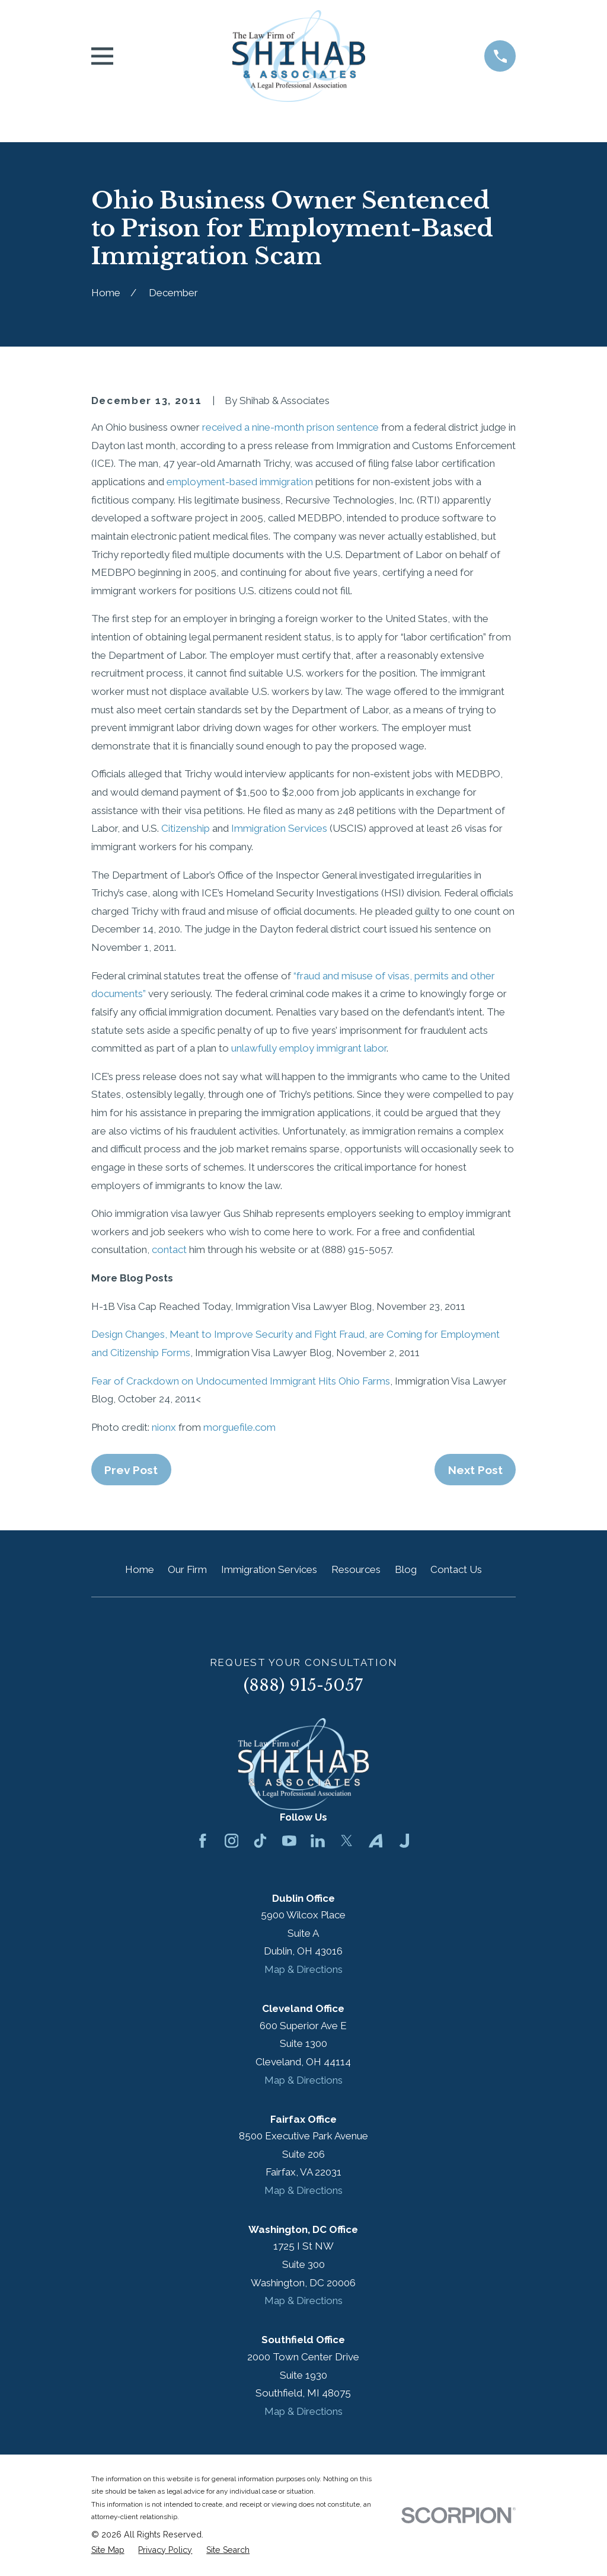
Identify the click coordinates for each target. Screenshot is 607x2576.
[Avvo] (376, 1841)
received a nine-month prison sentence (290, 427)
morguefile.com (239, 1427)
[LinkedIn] (318, 1841)
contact (169, 1249)
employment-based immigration (240, 482)
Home (139, 1569)
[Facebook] (203, 1841)
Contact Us (456, 1569)
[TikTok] (260, 1841)
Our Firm (187, 1569)
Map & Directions (303, 1969)
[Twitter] (347, 1841)
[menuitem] (107, 2550)
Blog (406, 1569)
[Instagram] (232, 1841)
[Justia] (404, 1841)
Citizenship (185, 828)
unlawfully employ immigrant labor (308, 1048)
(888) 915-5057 (303, 1685)
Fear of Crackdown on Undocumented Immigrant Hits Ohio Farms (240, 1381)
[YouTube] (289, 1841)
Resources (356, 1569)
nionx (164, 1427)
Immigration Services (279, 828)
